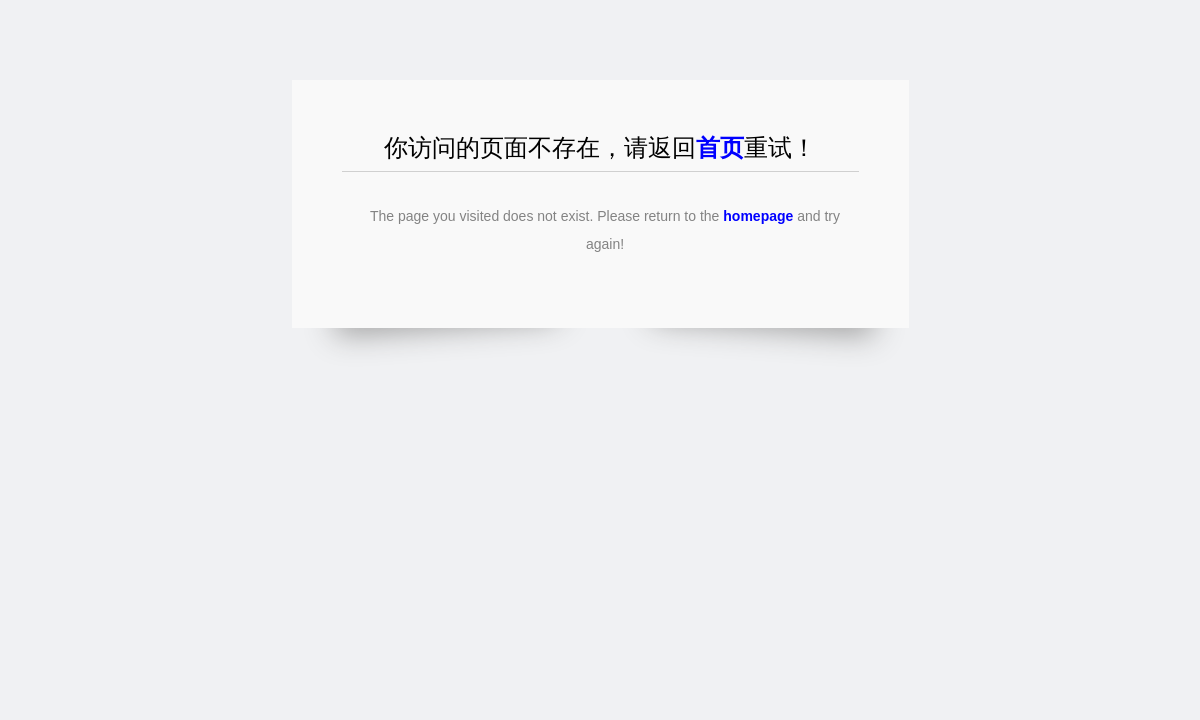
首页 (720, 147)
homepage (758, 216)
